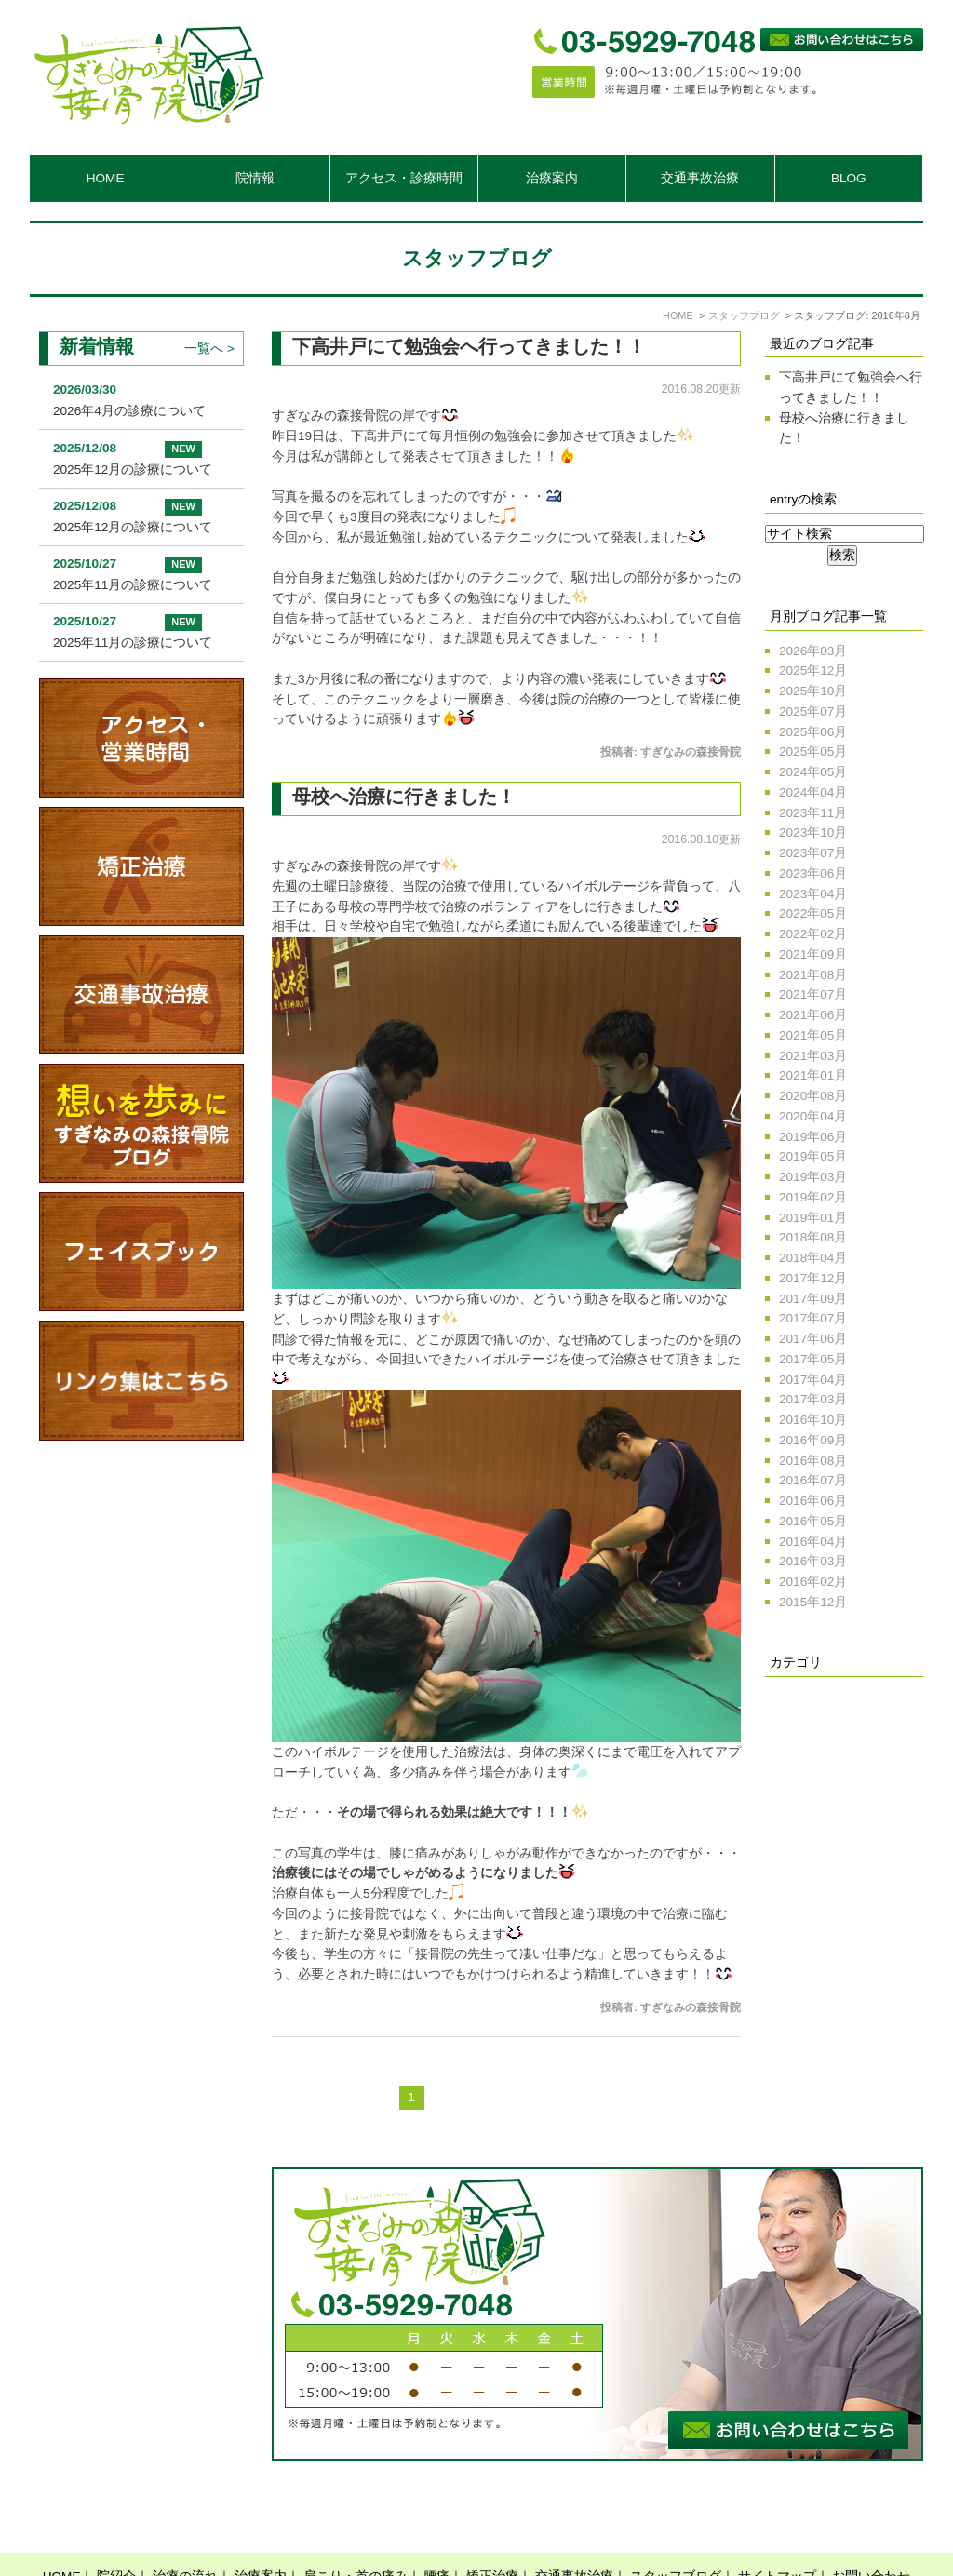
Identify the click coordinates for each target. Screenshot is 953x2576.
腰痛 (436, 2531)
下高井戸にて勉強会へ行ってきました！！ (469, 346)
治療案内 (261, 2531)
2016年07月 (813, 1480)
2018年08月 (813, 1237)
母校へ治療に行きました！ (404, 796)
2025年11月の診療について (132, 585)
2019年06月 (813, 1137)
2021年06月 (813, 1015)
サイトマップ (777, 2531)
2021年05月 (813, 1035)
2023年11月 (813, 813)
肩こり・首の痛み (355, 2531)
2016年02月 (813, 1582)
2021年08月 (813, 975)
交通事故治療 (700, 178)
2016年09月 (813, 1440)
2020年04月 (813, 1116)
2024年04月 (813, 792)
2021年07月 (813, 994)
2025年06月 (813, 732)
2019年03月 (813, 1177)
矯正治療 (492, 2531)
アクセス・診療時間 (404, 178)
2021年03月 (813, 1056)
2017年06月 (813, 1339)
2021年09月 (813, 954)
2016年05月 (813, 1521)
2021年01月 (813, 1075)
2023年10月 (813, 832)
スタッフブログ (675, 2531)
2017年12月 (813, 1278)
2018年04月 (813, 1258)
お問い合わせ (871, 2531)
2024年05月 (813, 772)
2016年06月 (813, 1501)
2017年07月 (813, 1318)
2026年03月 (813, 651)
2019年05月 (813, 1156)
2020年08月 (813, 1096)
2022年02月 (813, 934)
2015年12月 (813, 1602)
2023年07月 (813, 853)
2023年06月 (813, 873)
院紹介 (116, 2531)
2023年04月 (813, 894)
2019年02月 (813, 1197)
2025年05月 (813, 751)
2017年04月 (813, 1380)
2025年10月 (813, 691)
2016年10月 (813, 1420)
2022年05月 (813, 913)
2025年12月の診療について (132, 469)
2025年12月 (813, 671)
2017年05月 (813, 1359)
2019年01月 (813, 1218)
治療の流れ (185, 2531)
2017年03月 (813, 1399)
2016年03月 (813, 1561)
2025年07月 (813, 711)
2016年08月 (813, 1461)
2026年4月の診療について (129, 411)
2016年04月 (813, 1542)
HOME (106, 178)
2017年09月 (813, 1299)
